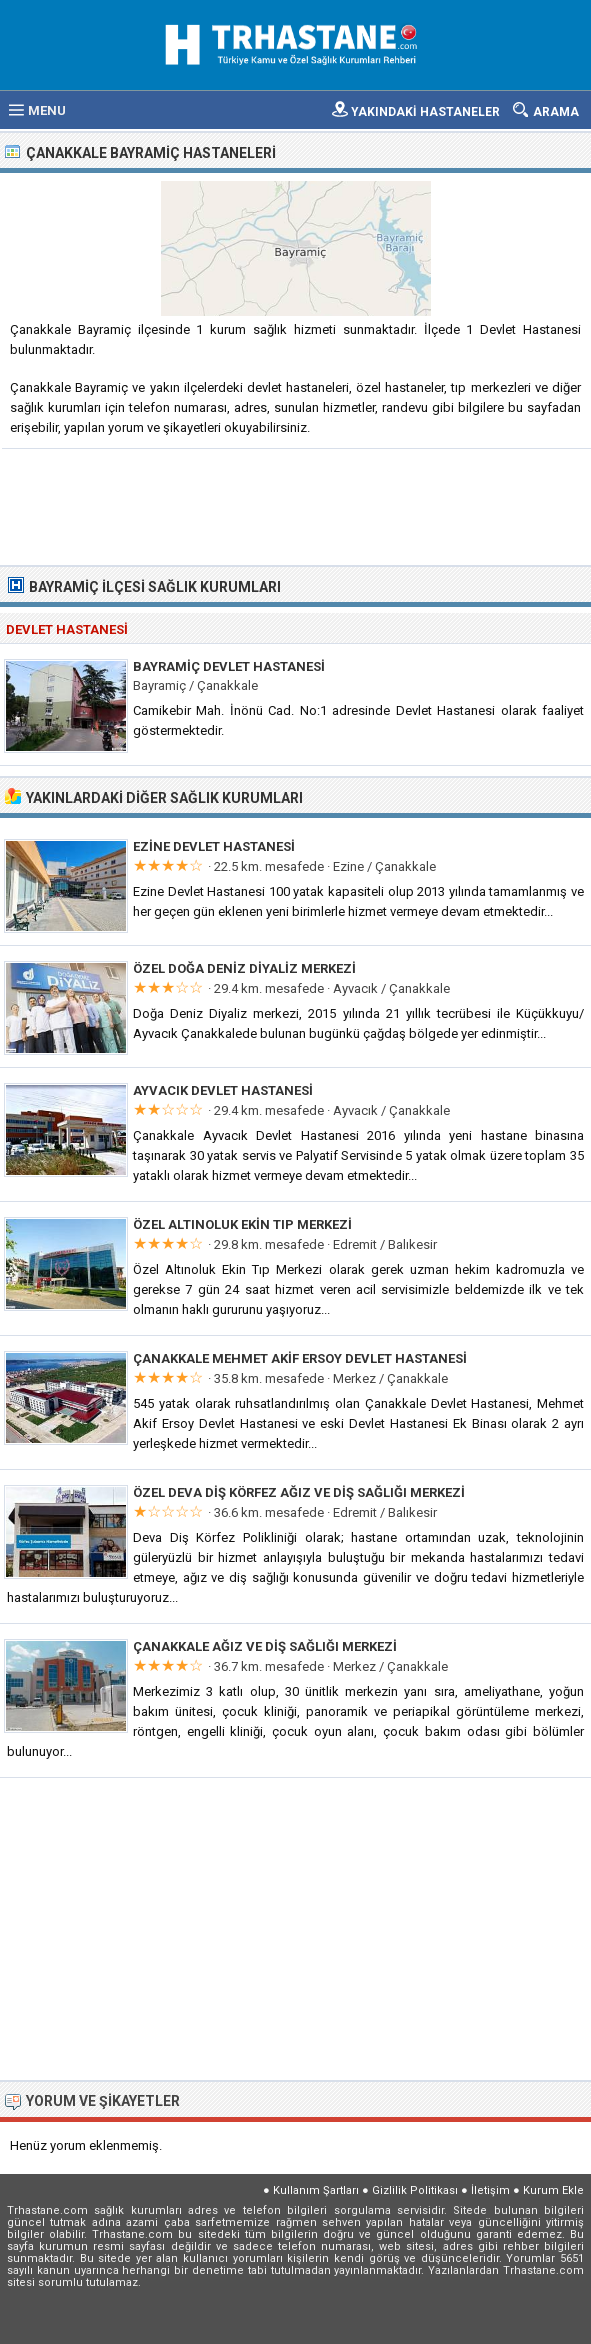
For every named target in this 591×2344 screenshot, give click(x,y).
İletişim (490, 2190)
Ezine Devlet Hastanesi (214, 846)
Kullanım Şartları (316, 2190)
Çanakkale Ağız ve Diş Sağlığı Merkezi (265, 1646)
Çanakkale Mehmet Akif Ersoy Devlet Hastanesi (300, 1358)
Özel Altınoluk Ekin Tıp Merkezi (242, 1224)
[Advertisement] (296, 505)
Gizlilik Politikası (415, 2190)
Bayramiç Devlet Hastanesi (229, 666)
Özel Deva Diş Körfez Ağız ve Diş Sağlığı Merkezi (299, 1492)
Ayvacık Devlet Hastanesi (223, 1090)
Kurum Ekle (553, 2190)
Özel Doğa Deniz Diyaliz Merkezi (244, 968)
